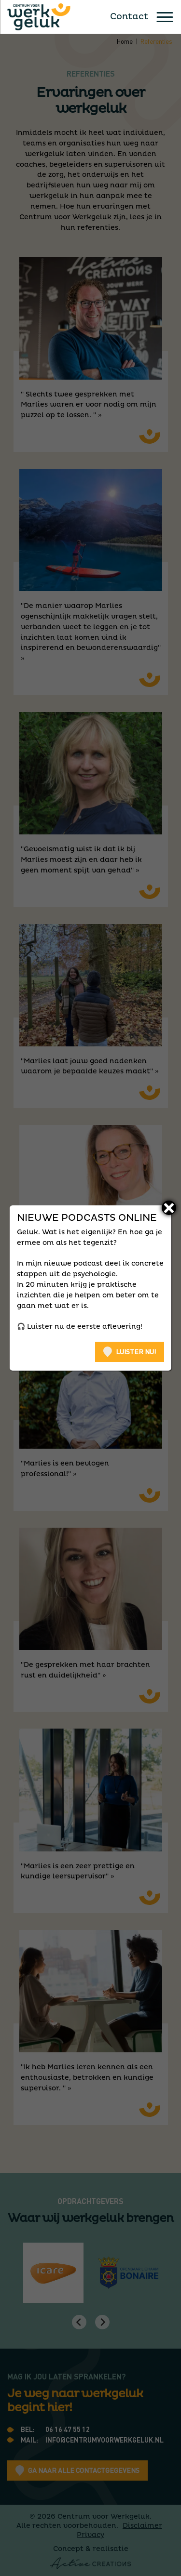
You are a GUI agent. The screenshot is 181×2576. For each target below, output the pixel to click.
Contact (129, 17)
